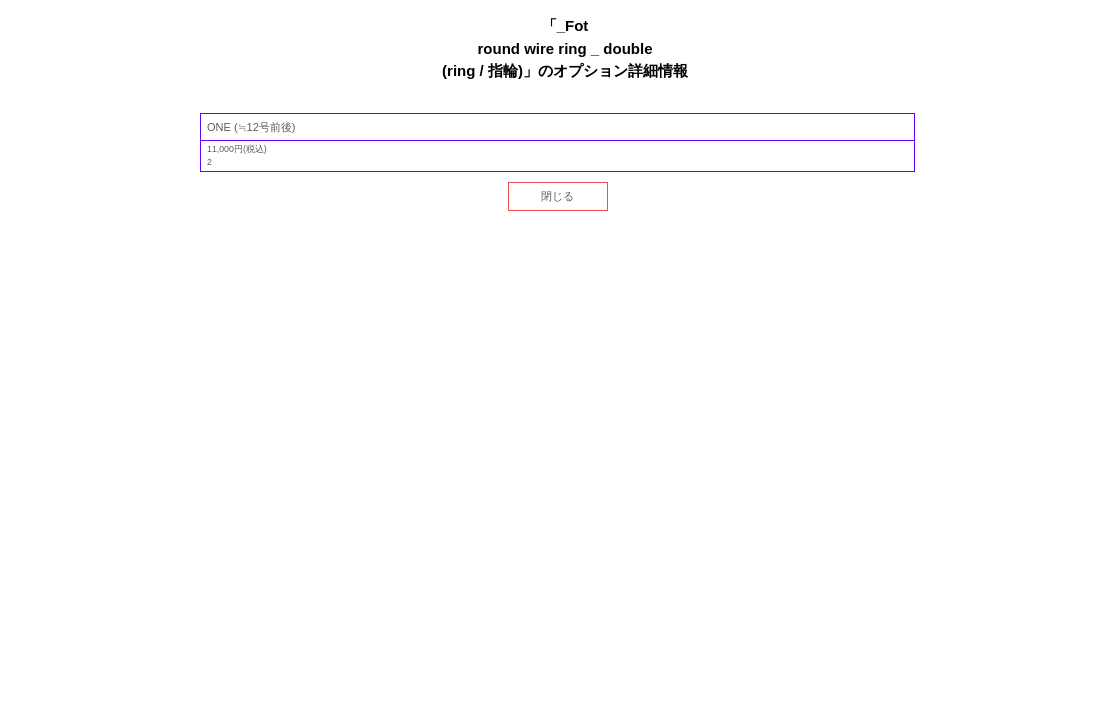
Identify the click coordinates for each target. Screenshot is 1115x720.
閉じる (557, 196)
